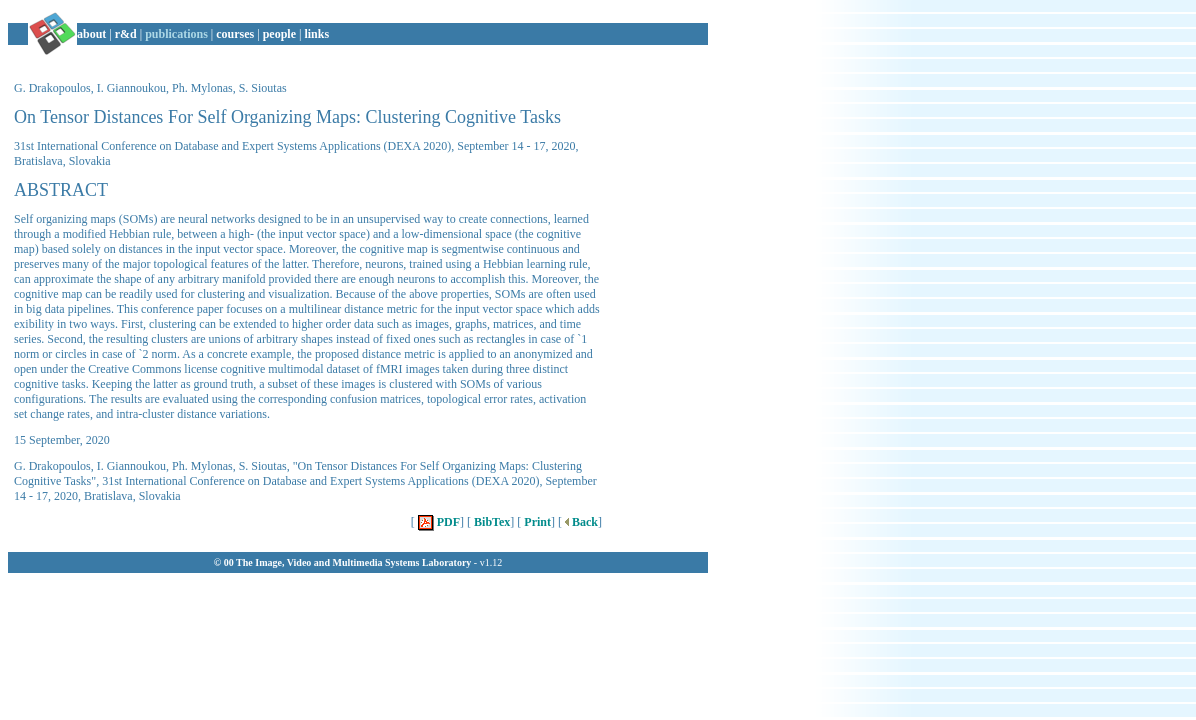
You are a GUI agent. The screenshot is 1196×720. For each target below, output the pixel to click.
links (316, 34)
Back (580, 522)
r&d (126, 34)
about (91, 34)
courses (235, 34)
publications (176, 34)
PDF (437, 522)
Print (536, 522)
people (279, 34)
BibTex (490, 522)
